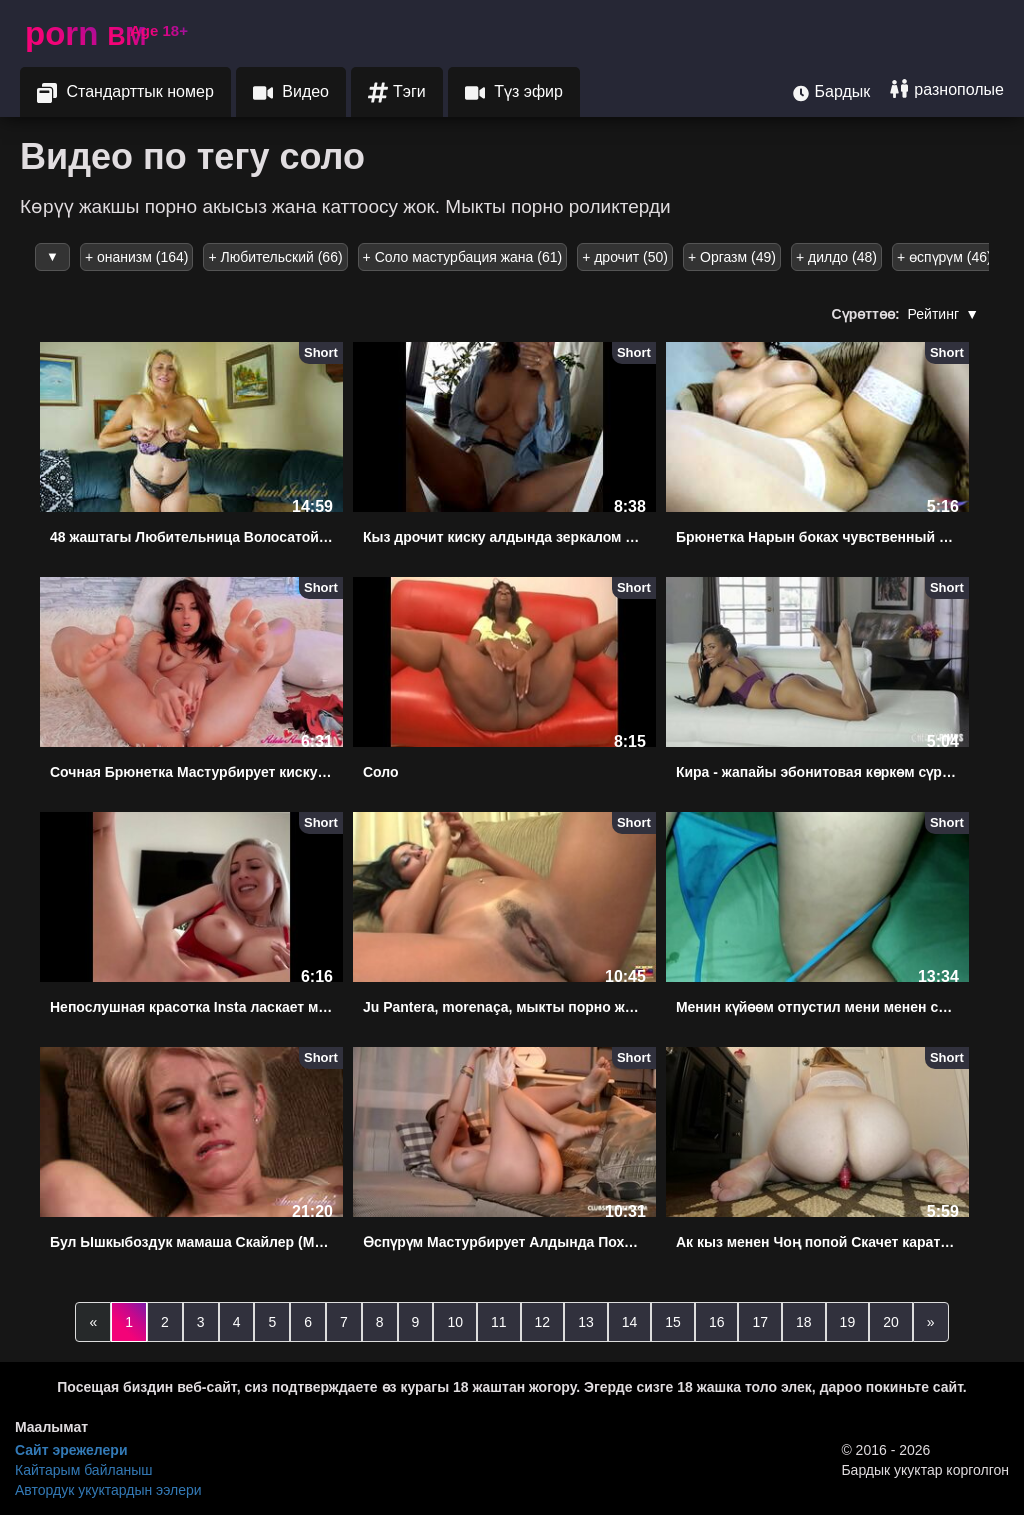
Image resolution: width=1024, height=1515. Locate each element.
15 (673, 1322)
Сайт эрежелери (71, 1450)
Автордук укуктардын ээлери (108, 1490)
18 (804, 1322)
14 (630, 1322)
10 (455, 1322)
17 (760, 1322)
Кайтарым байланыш (83, 1470)
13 (586, 1322)
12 (543, 1322)
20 (891, 1322)
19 (848, 1322)
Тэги (397, 92)
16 (717, 1322)
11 (499, 1322)
